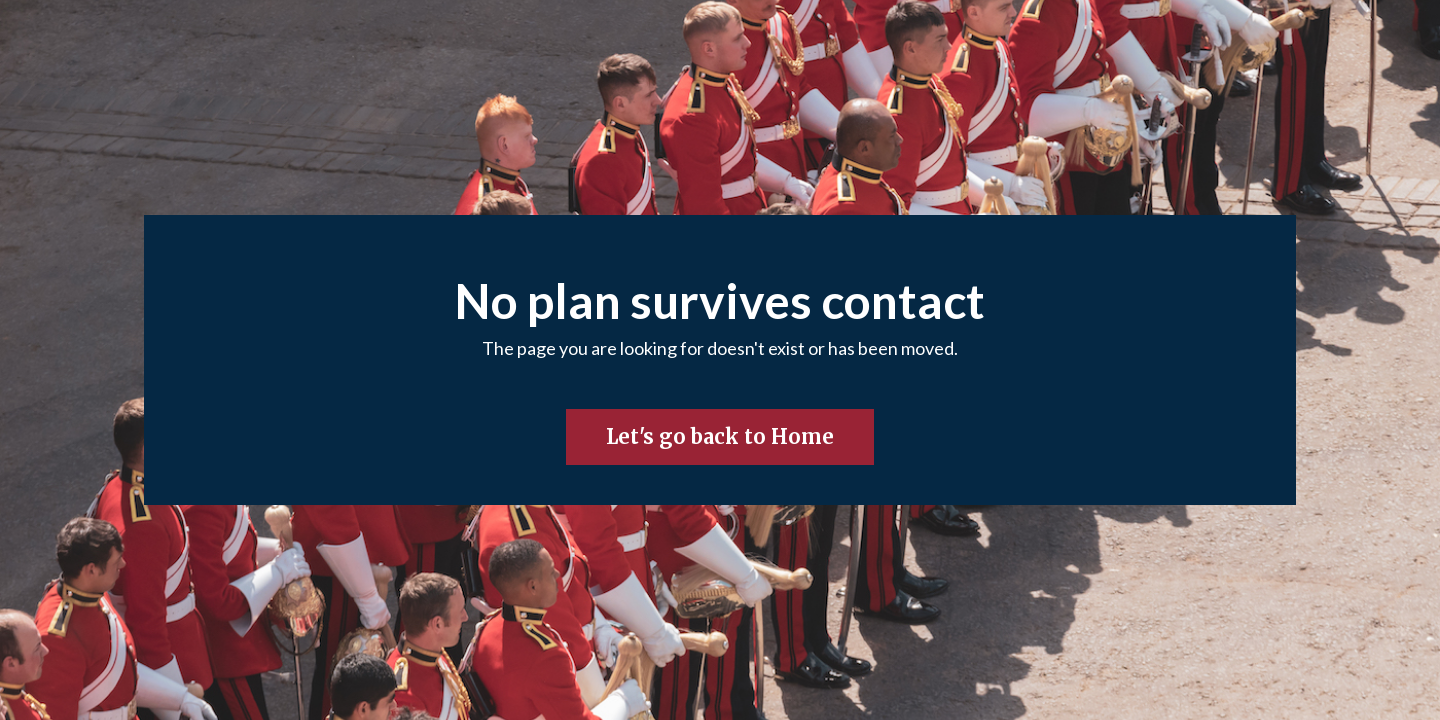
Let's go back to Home (720, 436)
